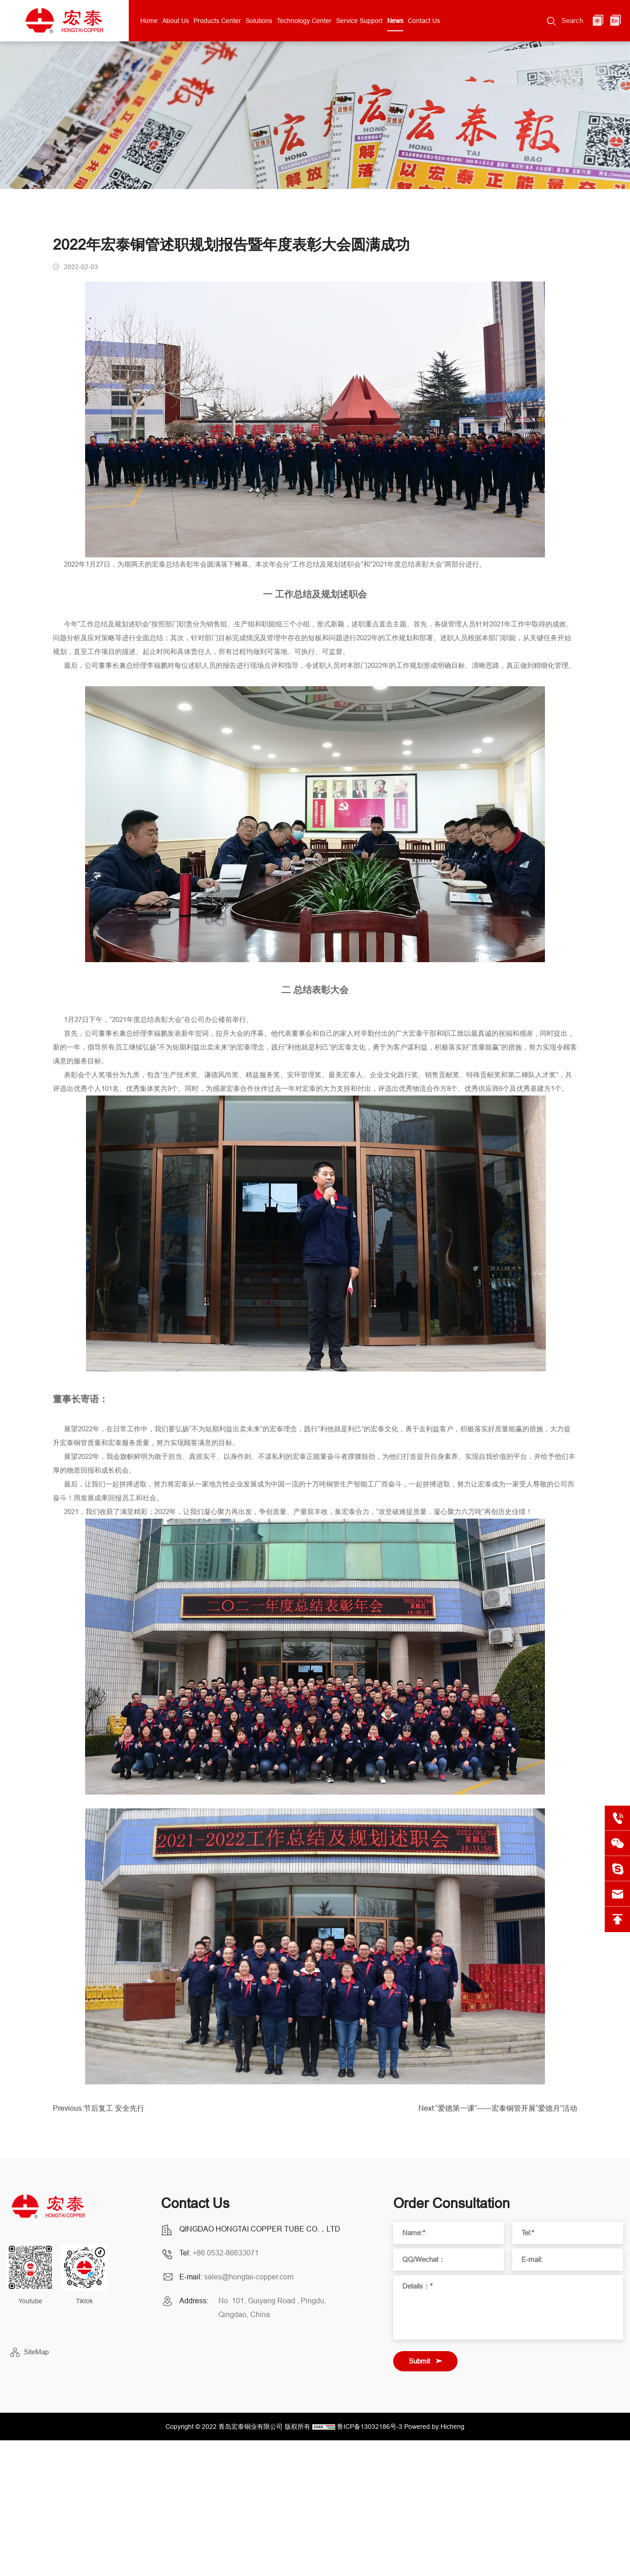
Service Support (359, 20)
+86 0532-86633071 (226, 2253)
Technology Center (304, 20)
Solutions (259, 20)
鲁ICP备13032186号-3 (369, 2426)
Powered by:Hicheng (434, 2426)
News (395, 20)
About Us (175, 20)
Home (149, 20)
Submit (419, 2361)
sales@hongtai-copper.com (248, 2277)
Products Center (217, 20)
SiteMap (36, 2352)
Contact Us (424, 20)
